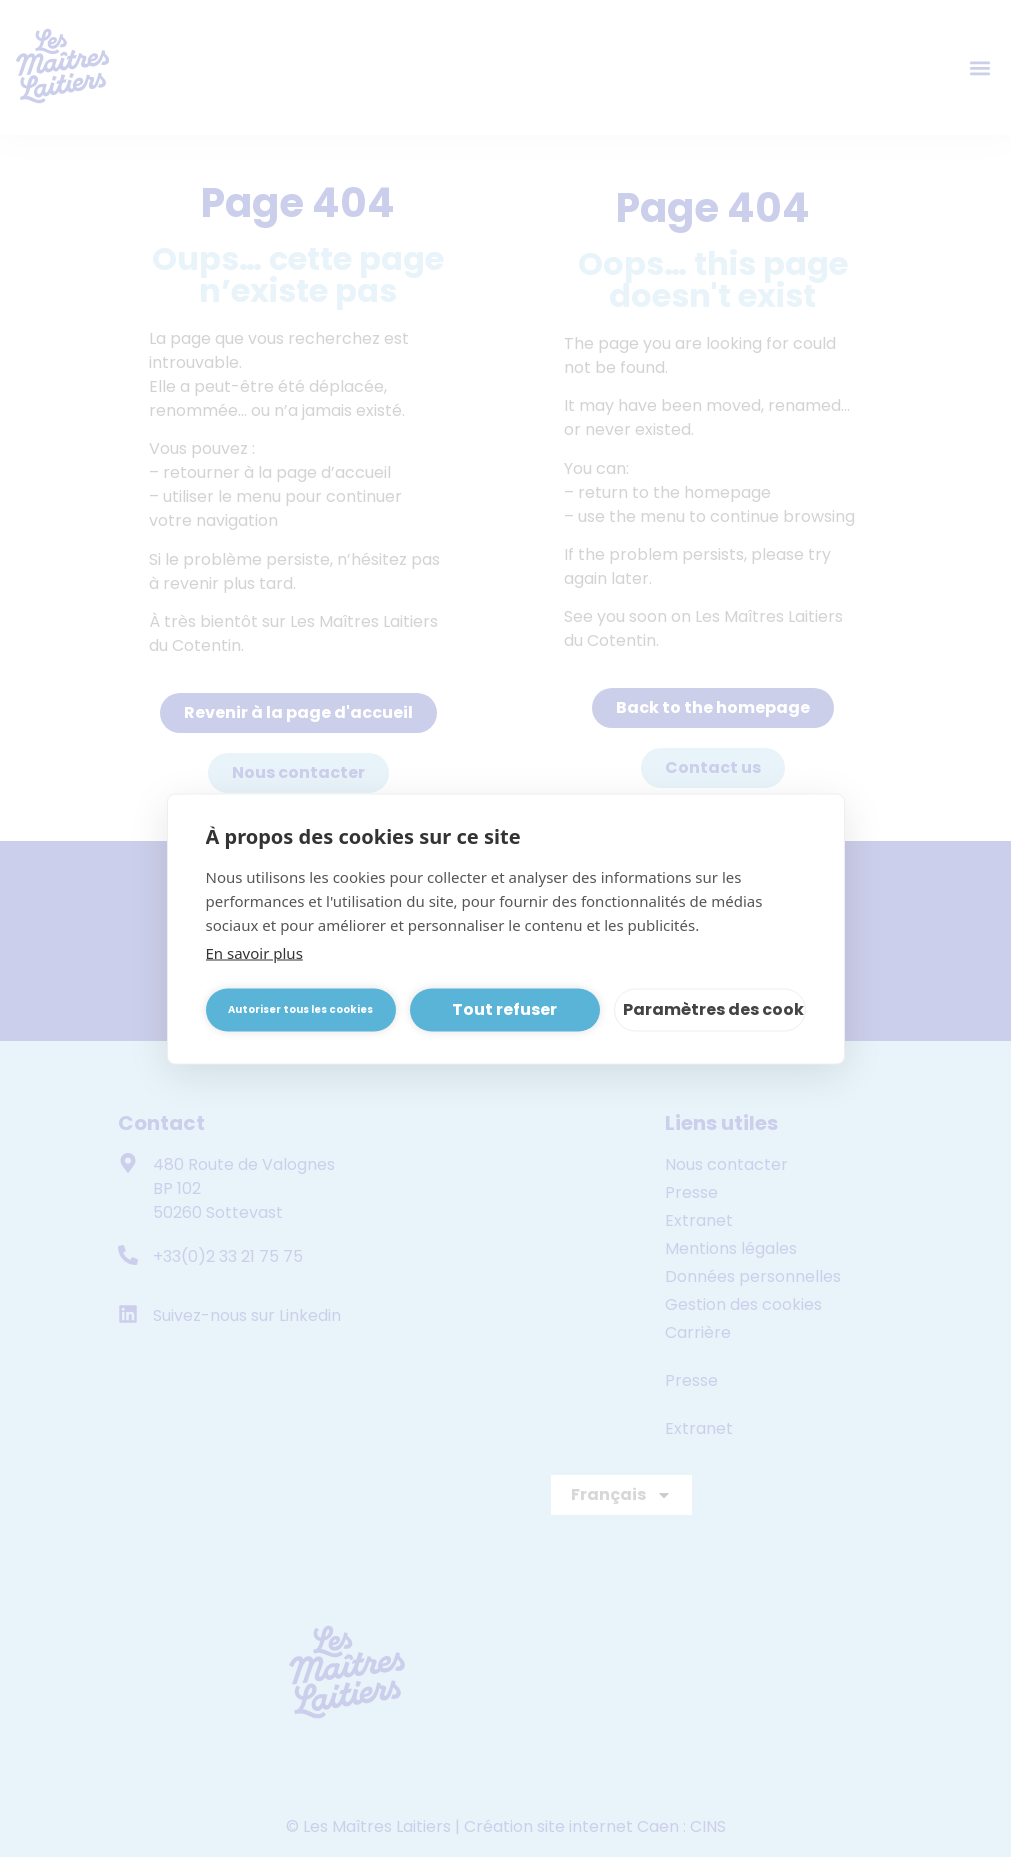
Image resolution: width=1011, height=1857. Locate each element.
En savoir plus (254, 952)
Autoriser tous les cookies (300, 1009)
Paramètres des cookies (714, 1009)
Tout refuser (504, 1009)
